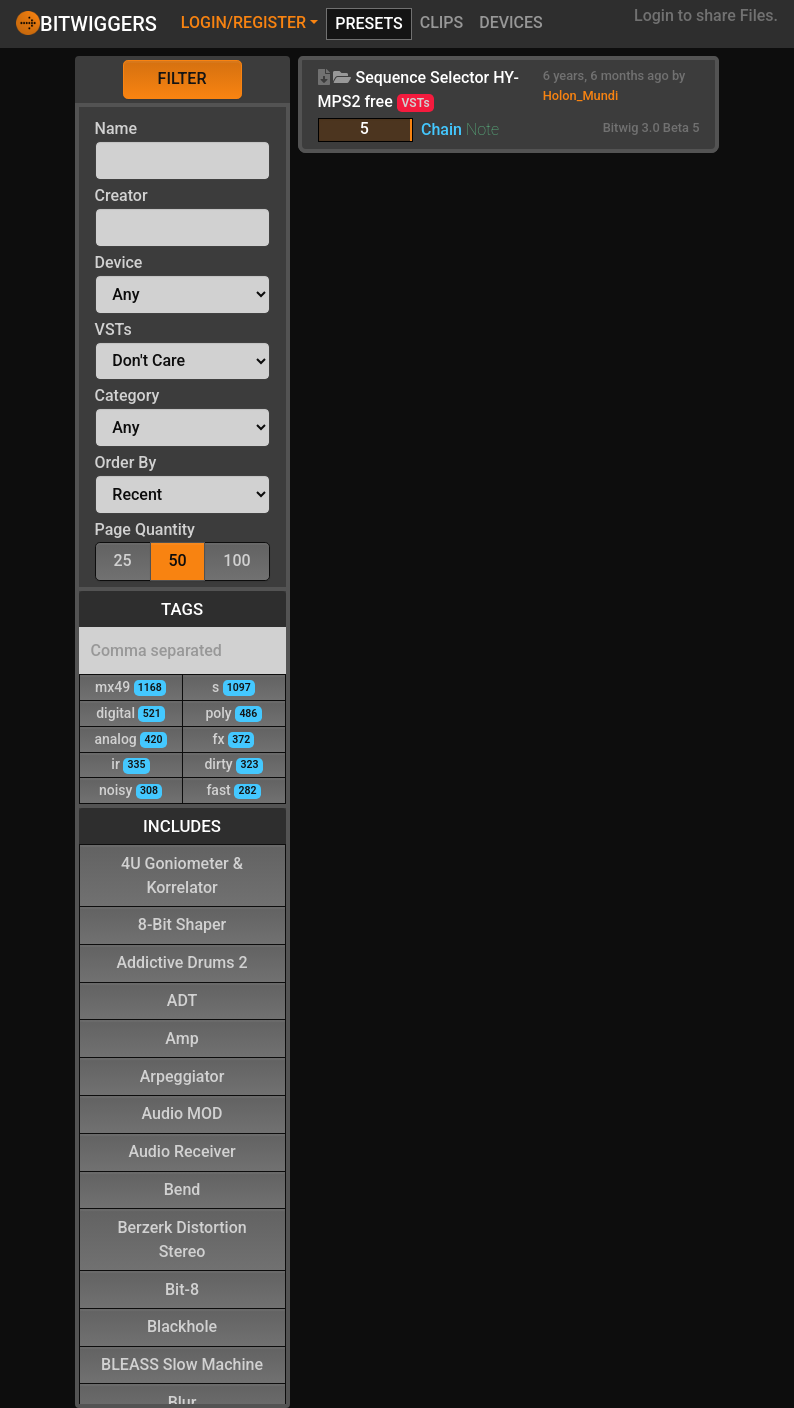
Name (116, 128)
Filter (182, 78)
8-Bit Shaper (182, 923)
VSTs (113, 329)
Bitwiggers (86, 23)
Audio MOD (182, 1112)
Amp (181, 1037)
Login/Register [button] (243, 22)
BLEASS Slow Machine (182, 1363)
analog (130, 738)
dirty (233, 763)
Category (127, 395)
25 (122, 559)
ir (130, 763)
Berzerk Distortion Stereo (181, 1238)
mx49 (130, 686)
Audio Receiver (181, 1150)
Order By (126, 462)
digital (130, 712)
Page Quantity (145, 529)
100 (236, 559)
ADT (182, 999)
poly (233, 712)
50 (177, 559)
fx (234, 738)
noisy (130, 789)
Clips (442, 22)
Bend (182, 1188)
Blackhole (182, 1325)
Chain (441, 129)
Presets (369, 23)
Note (482, 129)
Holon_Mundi (581, 95)
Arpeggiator (182, 1075)
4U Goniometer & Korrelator (182, 874)
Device (119, 262)
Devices (511, 22)
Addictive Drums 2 (181, 961)
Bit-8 (182, 1288)
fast (233, 789)
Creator (121, 195)
